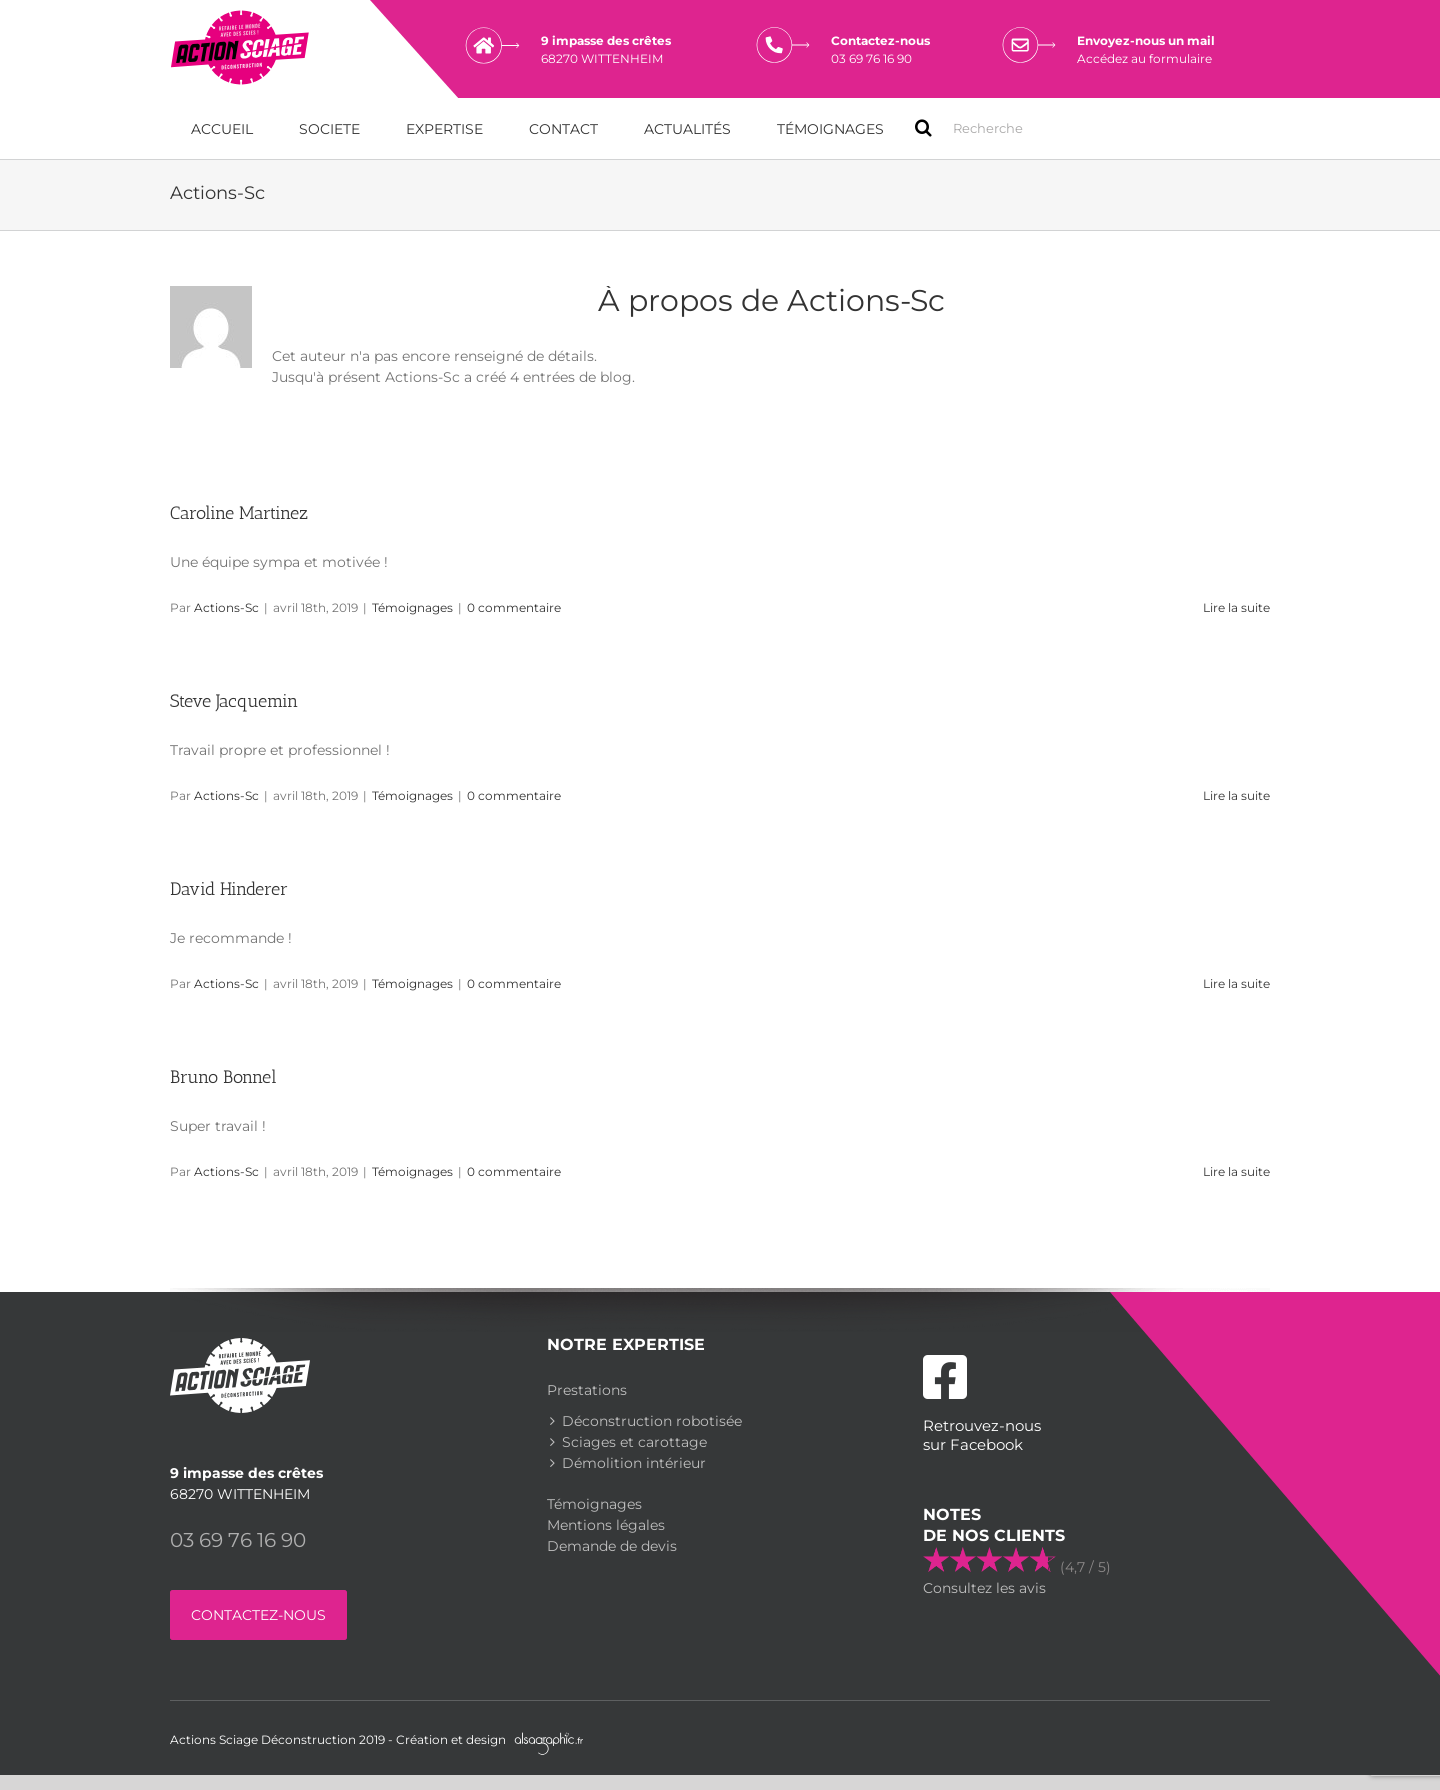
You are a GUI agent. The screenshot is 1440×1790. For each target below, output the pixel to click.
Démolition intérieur (634, 1462)
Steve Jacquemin (234, 700)
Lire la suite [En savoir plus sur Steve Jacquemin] (1236, 794)
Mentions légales (606, 1524)
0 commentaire (514, 606)
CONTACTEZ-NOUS (258, 1614)
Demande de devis (612, 1545)
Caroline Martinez (239, 512)
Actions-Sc (226, 606)
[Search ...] (988, 127)
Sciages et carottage (634, 1441)
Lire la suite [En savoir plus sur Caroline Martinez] (1236, 606)
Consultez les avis (984, 1587)
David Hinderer (229, 888)
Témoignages (412, 606)
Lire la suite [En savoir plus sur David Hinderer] (1236, 982)
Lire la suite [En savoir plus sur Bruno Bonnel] (1236, 1170)
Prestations (587, 1389)
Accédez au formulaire (1144, 58)
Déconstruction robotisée (652, 1420)
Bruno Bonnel (223, 1076)
